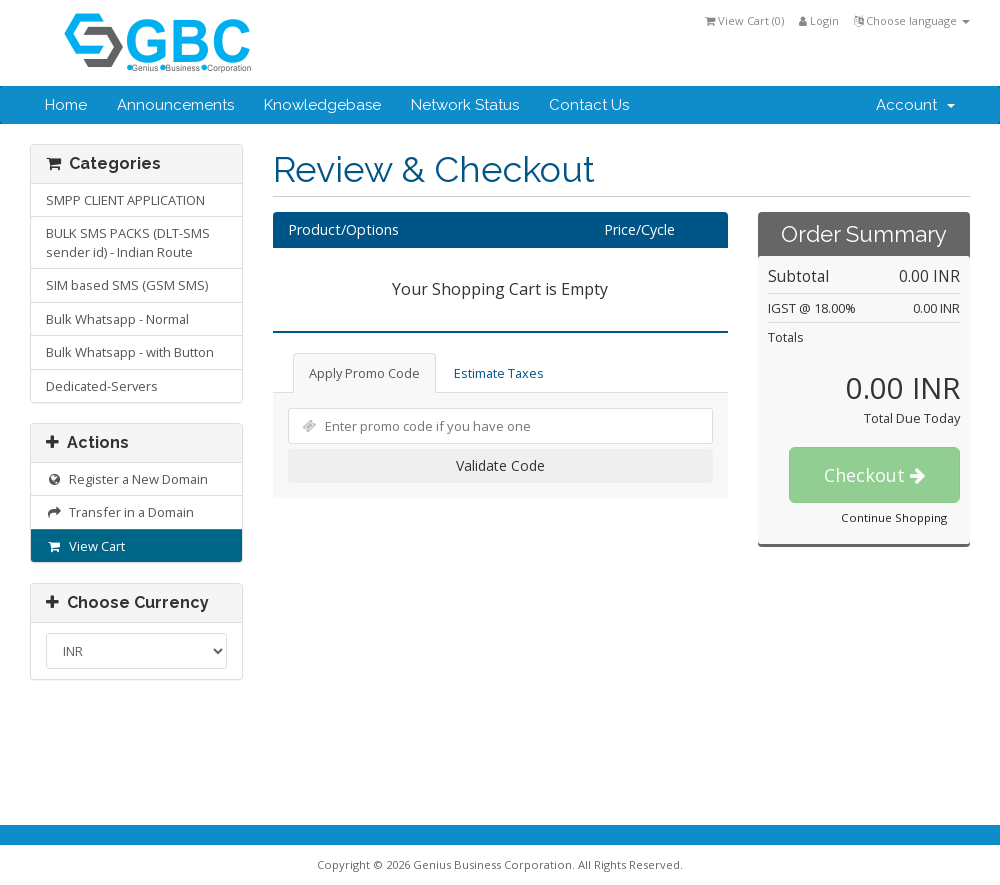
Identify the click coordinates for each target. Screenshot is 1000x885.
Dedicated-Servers (102, 386)
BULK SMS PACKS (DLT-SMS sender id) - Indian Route (128, 242)
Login (819, 20)
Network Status (465, 105)
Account (915, 105)
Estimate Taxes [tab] (499, 373)
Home (66, 105)
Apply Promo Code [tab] (364, 373)
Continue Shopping (894, 517)
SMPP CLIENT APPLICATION (125, 200)
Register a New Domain (127, 479)
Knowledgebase (322, 105)
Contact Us (589, 105)
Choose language (912, 20)
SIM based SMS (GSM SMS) (127, 285)
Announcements (175, 105)
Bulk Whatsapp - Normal (117, 319)
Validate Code (500, 465)
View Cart (85, 546)
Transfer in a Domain (120, 512)
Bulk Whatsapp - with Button (130, 352)
